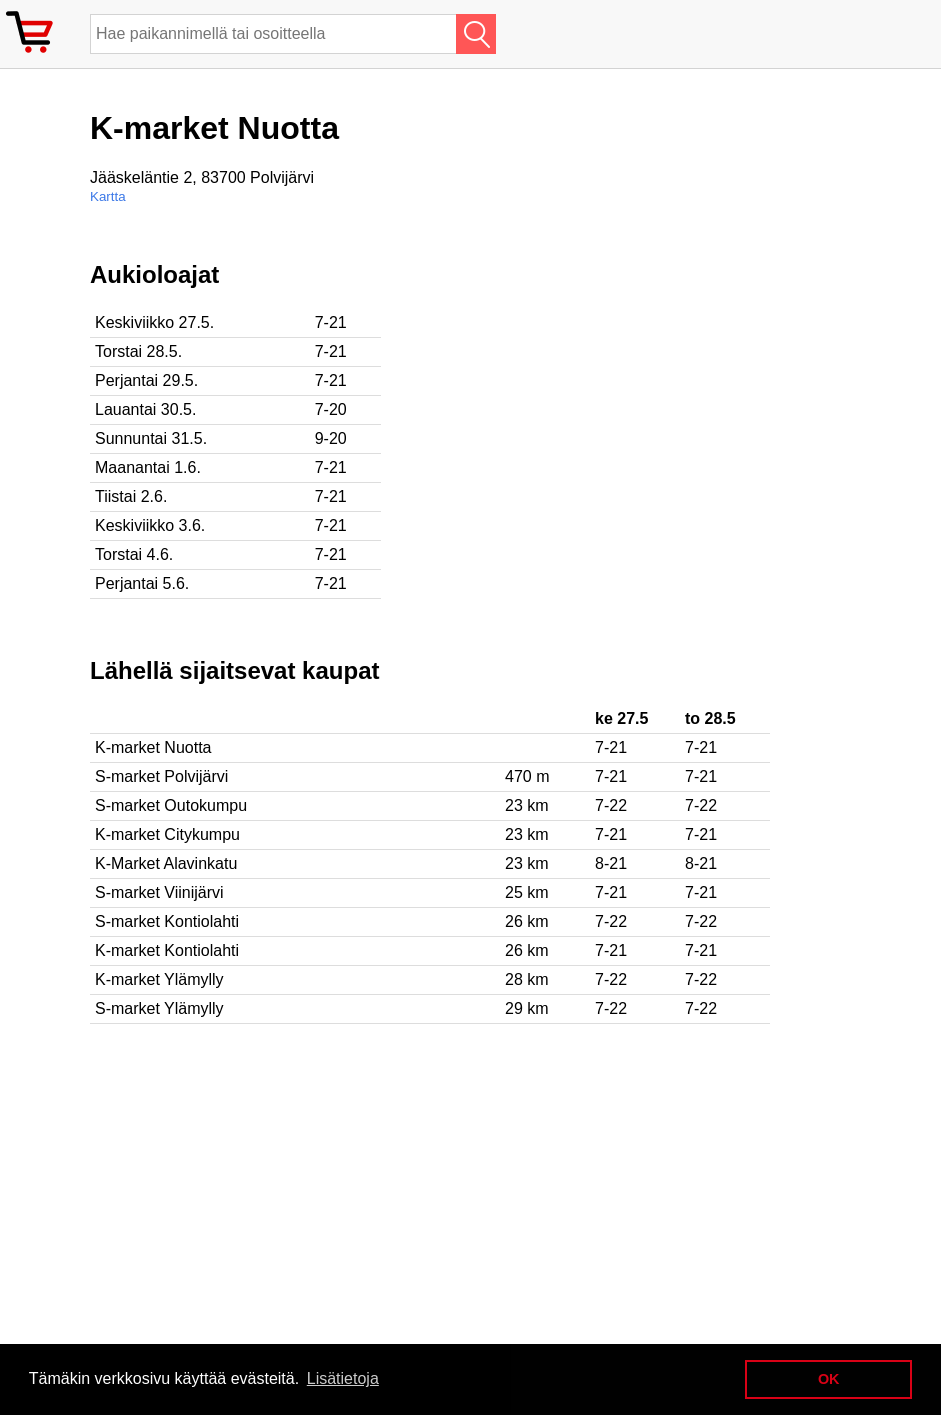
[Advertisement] (650, 401)
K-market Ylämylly (159, 979)
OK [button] (829, 1379)
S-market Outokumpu (171, 805)
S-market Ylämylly (159, 1008)
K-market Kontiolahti (167, 950)
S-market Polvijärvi (161, 776)
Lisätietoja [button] (343, 1378)
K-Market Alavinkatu (166, 863)
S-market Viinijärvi (159, 892)
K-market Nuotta (153, 747)
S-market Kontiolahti (167, 921)
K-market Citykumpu (167, 834)
